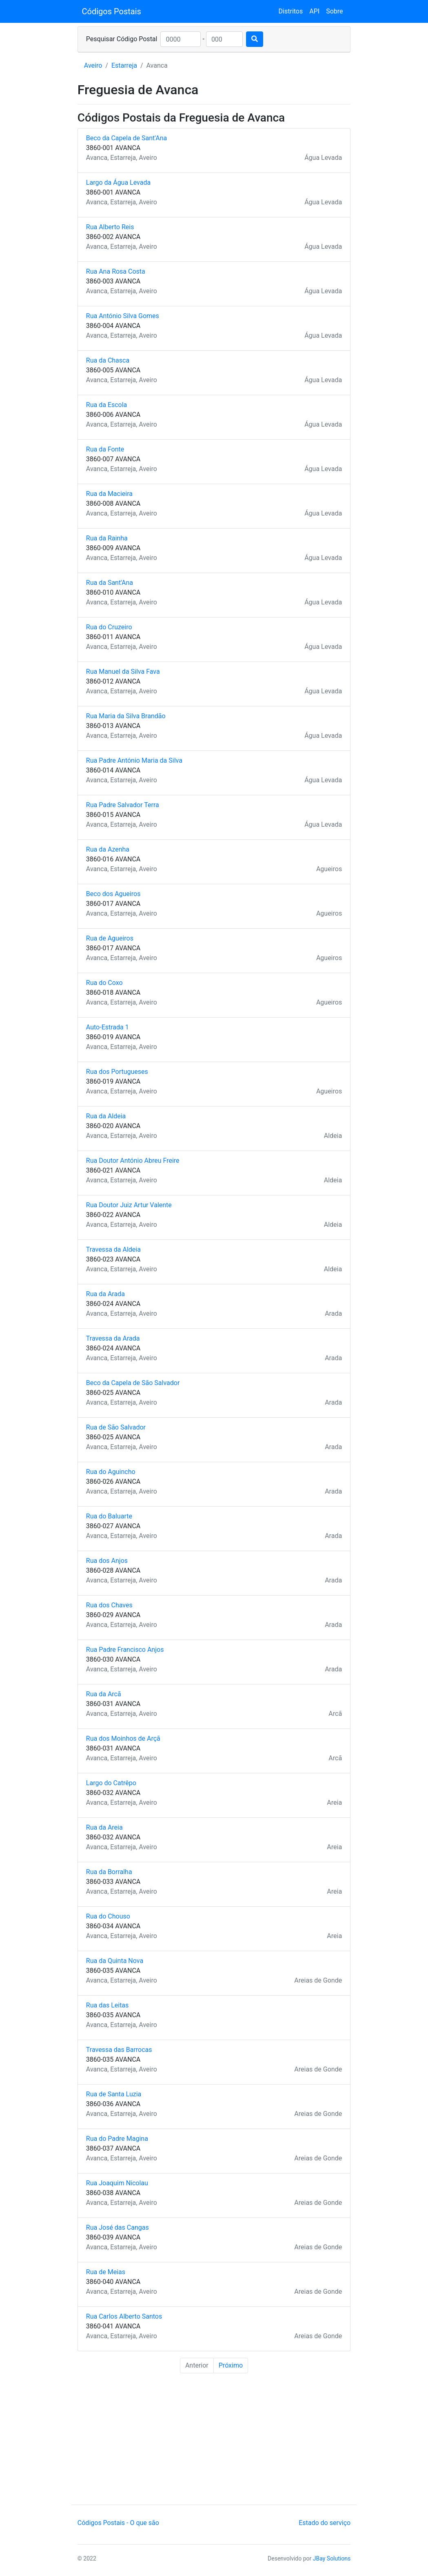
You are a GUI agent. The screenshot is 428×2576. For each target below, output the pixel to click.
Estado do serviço (324, 2523)
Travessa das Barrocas (119, 2050)
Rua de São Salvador (116, 1427)
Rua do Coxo (104, 983)
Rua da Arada (105, 1294)
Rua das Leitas (107, 2005)
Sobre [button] (334, 11)
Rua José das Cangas (117, 2227)
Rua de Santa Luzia (113, 2094)
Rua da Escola (106, 405)
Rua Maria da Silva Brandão (126, 716)
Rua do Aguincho (110, 1472)
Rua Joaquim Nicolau (117, 2183)
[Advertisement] (214, 2440)
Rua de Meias (105, 2272)
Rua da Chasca (107, 360)
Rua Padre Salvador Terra (122, 805)
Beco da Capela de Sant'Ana (126, 138)
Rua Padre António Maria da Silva (134, 760)
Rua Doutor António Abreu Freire (133, 1160)
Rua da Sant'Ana (109, 582)
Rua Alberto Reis (110, 227)
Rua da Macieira (109, 494)
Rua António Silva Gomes (122, 316)
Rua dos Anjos (107, 1561)
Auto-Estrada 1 (107, 1027)
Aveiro (93, 65)
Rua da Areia (104, 1827)
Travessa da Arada (113, 1338)
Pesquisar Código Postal (121, 39)
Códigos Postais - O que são (118, 2523)
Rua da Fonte (105, 449)
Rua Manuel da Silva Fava (123, 671)
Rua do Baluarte (109, 1516)
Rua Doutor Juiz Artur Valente (129, 1205)
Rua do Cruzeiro (109, 627)
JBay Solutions (331, 2558)
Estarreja (124, 65)
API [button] (314, 11)
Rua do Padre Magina (117, 2138)
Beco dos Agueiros (113, 894)
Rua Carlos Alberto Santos (124, 2316)
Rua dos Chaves (109, 1605)
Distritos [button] (291, 11)
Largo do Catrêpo (111, 1783)
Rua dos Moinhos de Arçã (123, 1738)
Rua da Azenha (107, 849)
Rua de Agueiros (109, 938)
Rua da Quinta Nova (114, 1961)
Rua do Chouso (108, 1916)
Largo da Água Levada (118, 182)
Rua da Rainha (107, 538)
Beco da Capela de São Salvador (133, 1383)
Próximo (231, 2365)
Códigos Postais (111, 11)
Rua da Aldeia (106, 1116)
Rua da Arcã (103, 1694)
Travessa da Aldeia (113, 1249)
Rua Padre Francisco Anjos (125, 1649)
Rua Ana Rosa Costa (115, 271)
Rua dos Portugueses (117, 1072)
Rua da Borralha (109, 1872)
